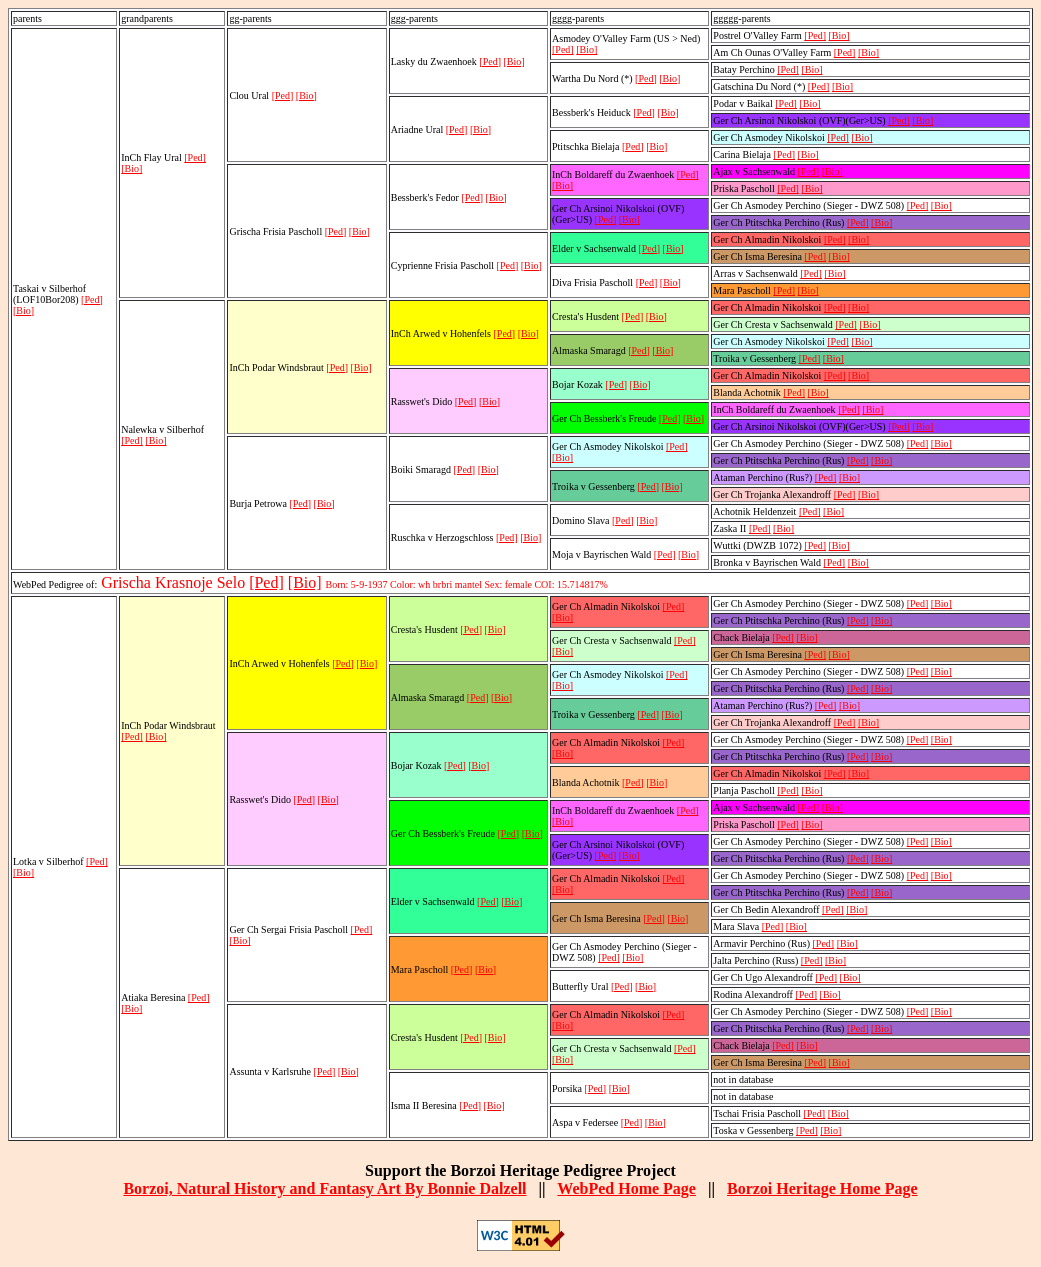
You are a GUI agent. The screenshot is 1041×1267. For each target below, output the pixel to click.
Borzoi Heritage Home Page (822, 1188)
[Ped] (92, 299)
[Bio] (23, 310)
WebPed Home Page (626, 1188)
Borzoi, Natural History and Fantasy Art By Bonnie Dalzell (324, 1188)
